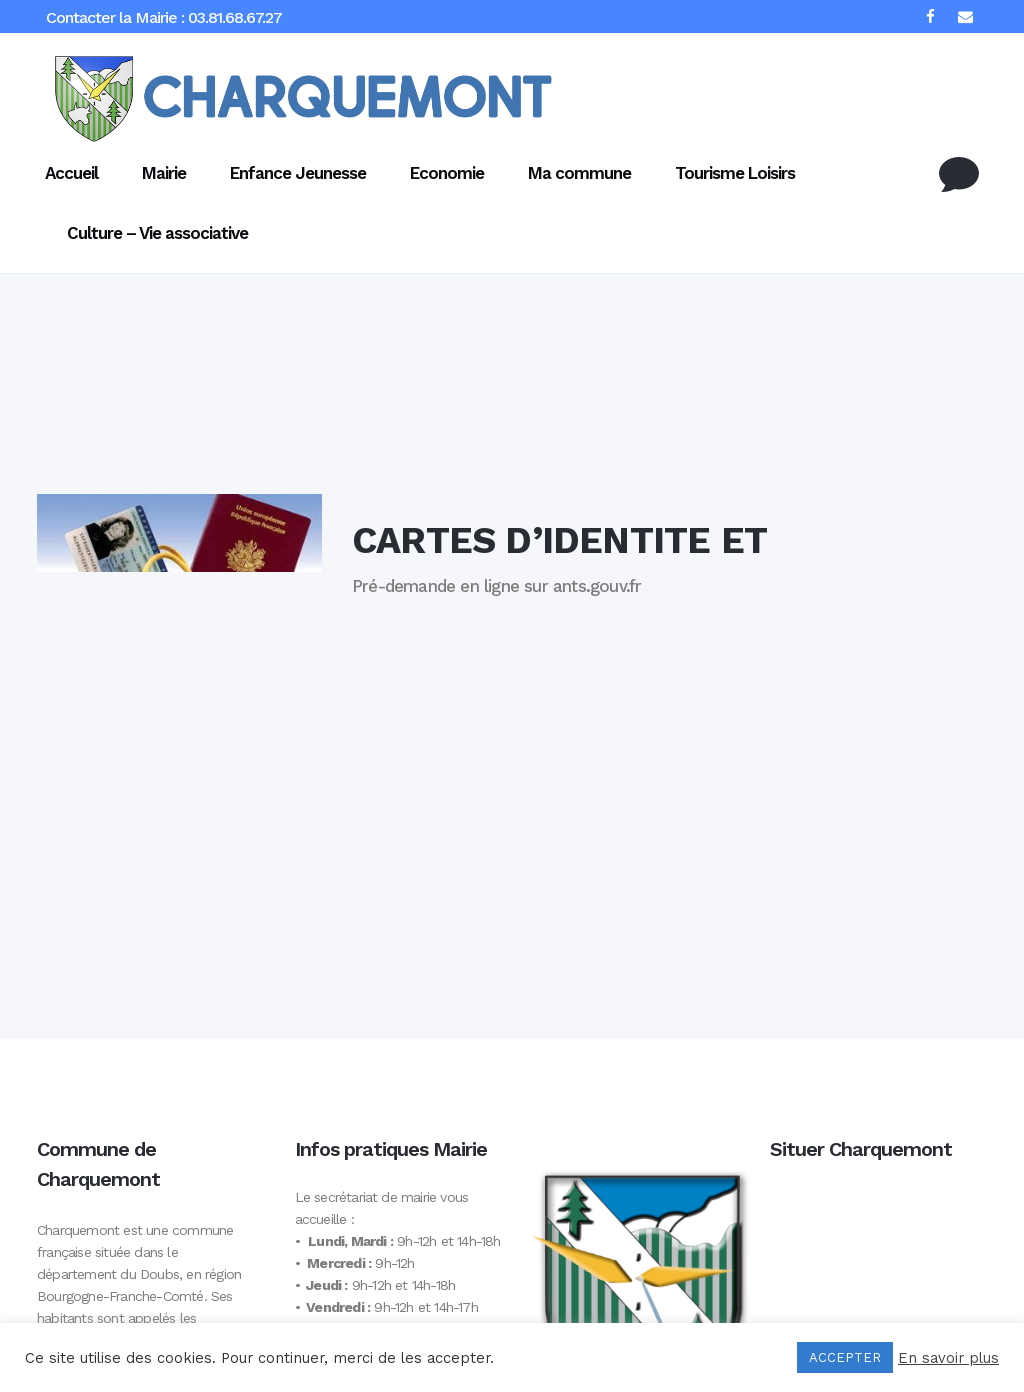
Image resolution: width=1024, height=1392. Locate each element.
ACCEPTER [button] (845, 1357)
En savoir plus (948, 1358)
